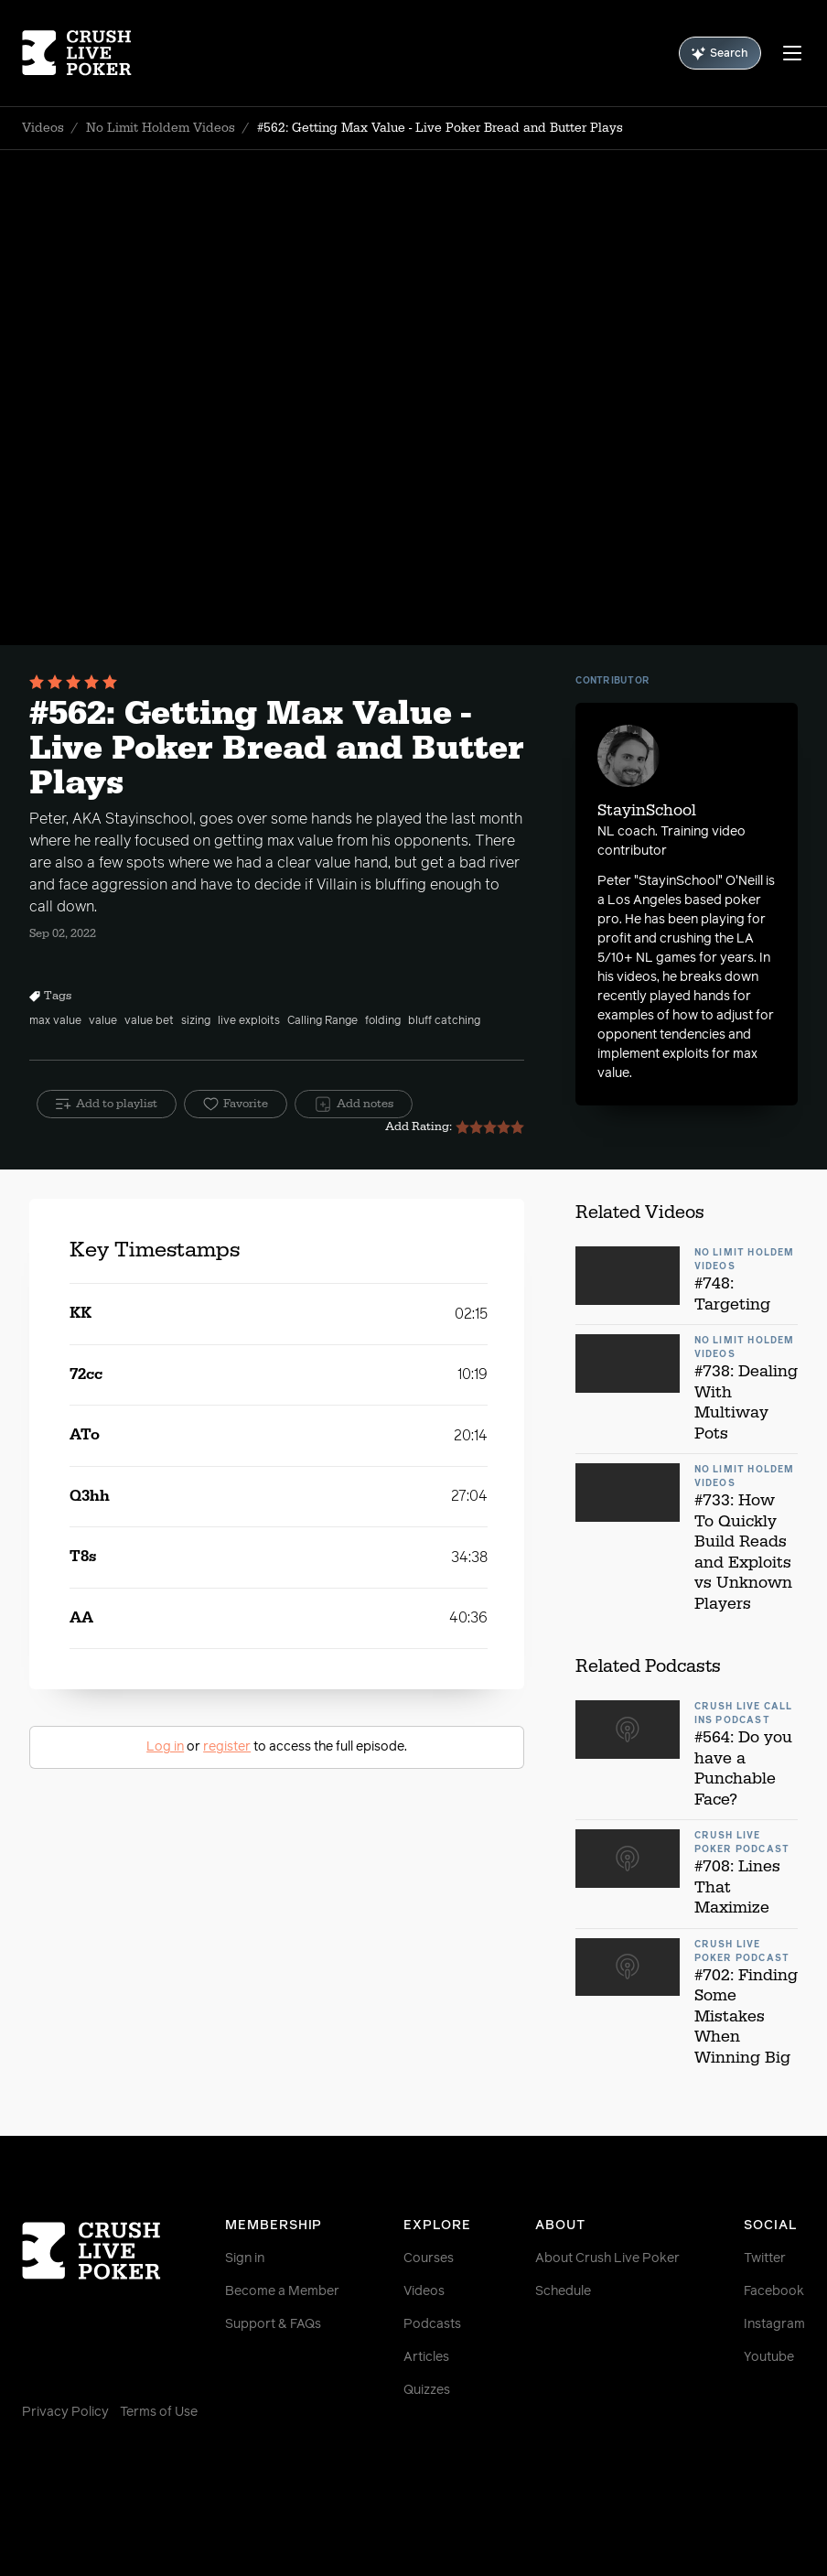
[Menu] (792, 53)
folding (383, 1021)
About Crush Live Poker (607, 2258)
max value (55, 1021)
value (103, 1021)
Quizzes (426, 2390)
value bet (149, 1021)
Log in (165, 1747)
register (227, 1747)
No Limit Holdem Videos (160, 128)
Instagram (774, 2324)
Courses (428, 2258)
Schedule (563, 2291)
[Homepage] (87, 53)
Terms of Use (159, 2412)
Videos (43, 128)
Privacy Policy (65, 2412)
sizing (195, 1021)
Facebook (774, 2291)
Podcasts (432, 2324)
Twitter (765, 2258)
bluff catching (444, 1021)
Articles (426, 2357)
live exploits (249, 1021)
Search (720, 53)
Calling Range (322, 1021)
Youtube (769, 2357)
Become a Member (282, 2291)
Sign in (244, 2258)
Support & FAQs (273, 2324)
